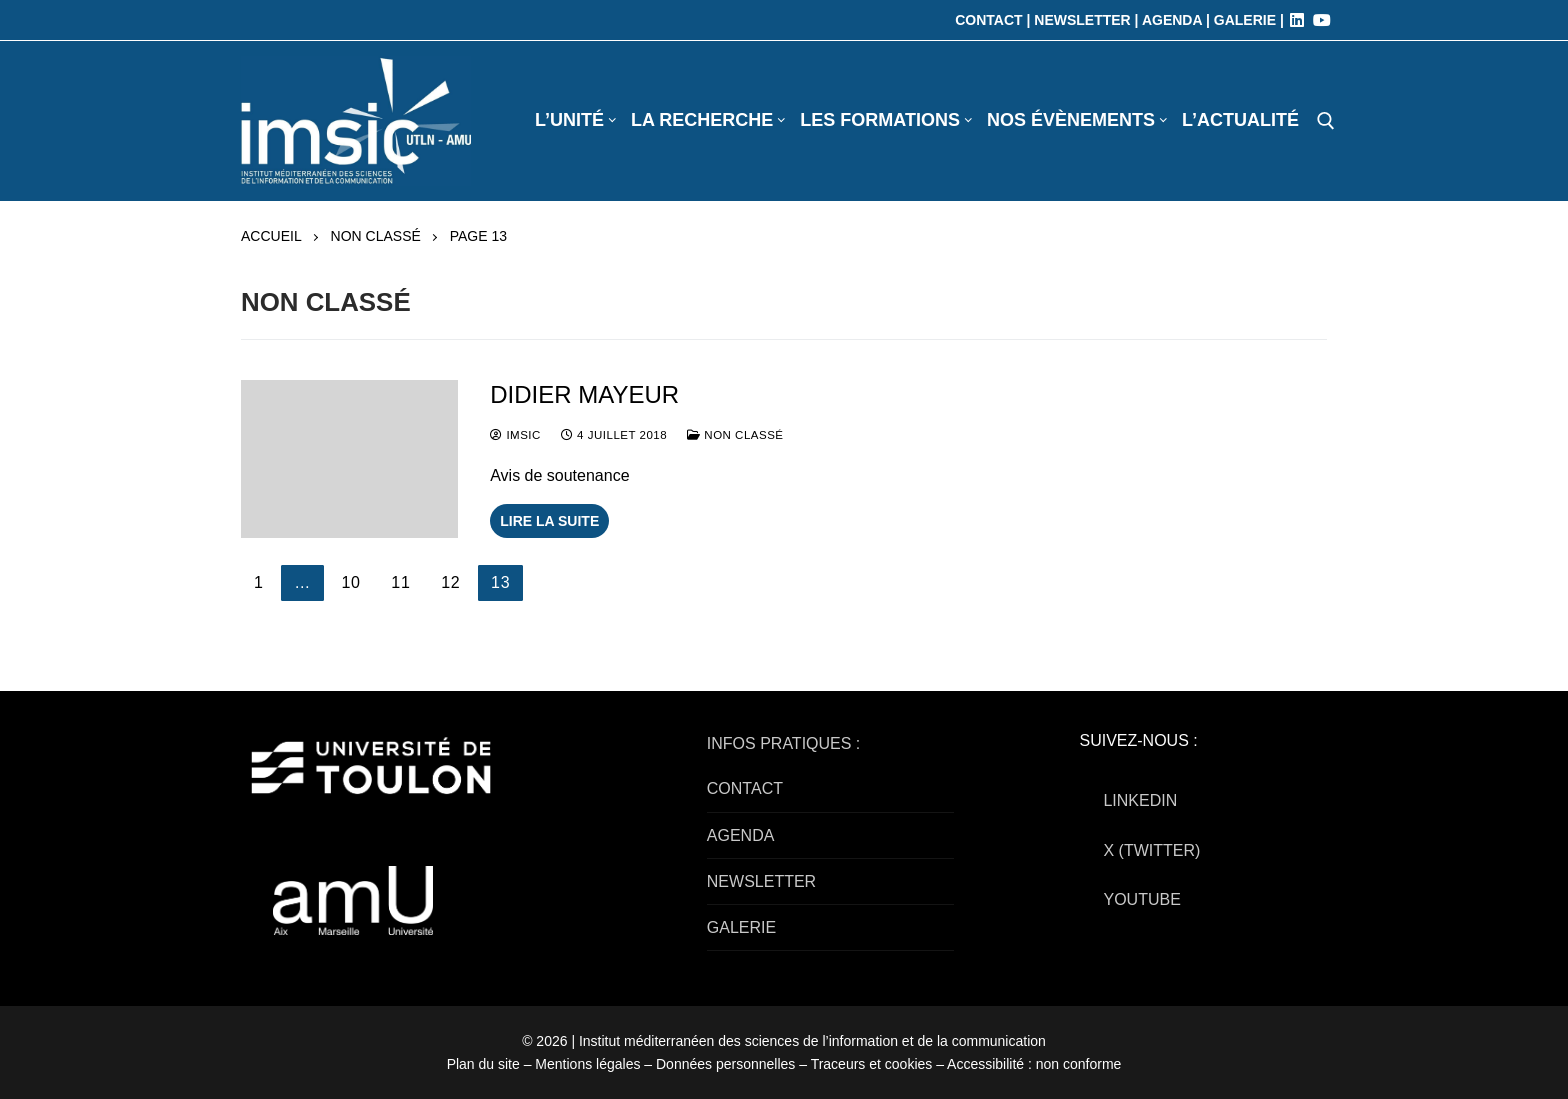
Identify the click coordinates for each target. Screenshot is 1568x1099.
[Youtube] (1322, 20)
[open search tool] (1326, 121)
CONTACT (745, 788)
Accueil (271, 236)
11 (400, 582)
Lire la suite (549, 521)
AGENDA (741, 835)
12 (450, 582)
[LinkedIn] (1297, 20)
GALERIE (741, 927)
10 (350, 582)
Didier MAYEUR (584, 394)
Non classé (376, 236)
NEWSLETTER (761, 881)
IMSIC (515, 435)
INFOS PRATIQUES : (784, 743)
